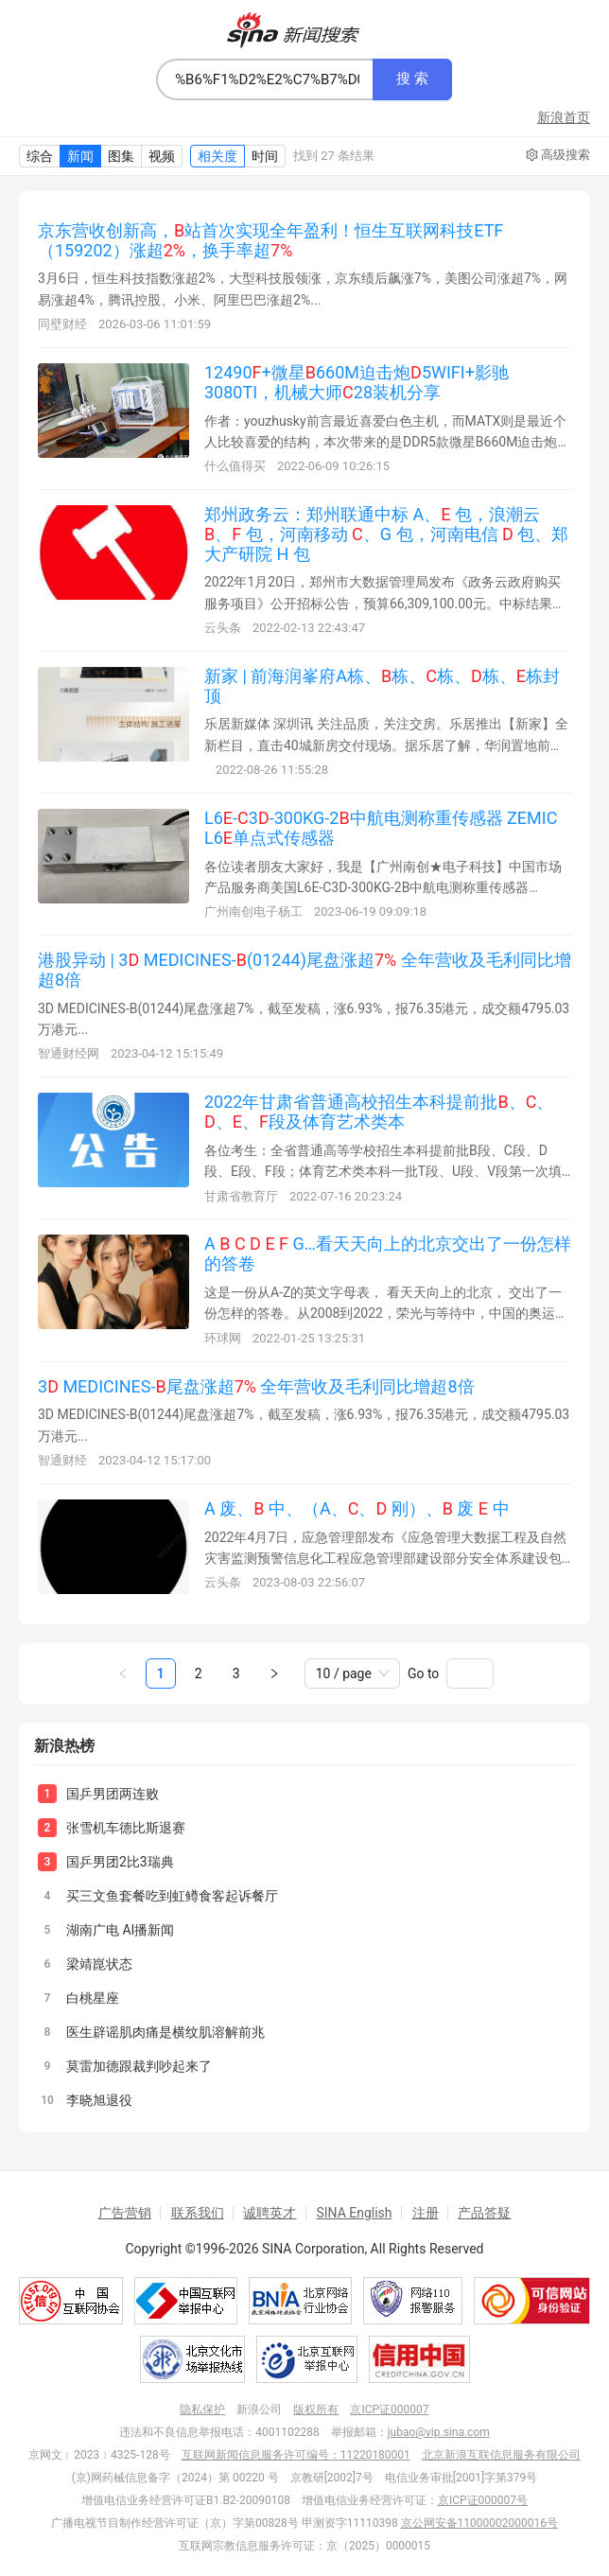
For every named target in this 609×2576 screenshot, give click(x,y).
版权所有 (316, 2409)
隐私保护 (202, 2409)
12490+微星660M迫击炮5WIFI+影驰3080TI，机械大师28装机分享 (356, 382)
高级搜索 (558, 155)
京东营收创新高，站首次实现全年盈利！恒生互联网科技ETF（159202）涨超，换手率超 (270, 240)
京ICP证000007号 (483, 2500)
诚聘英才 (269, 2212)
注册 (425, 2212)
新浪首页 (563, 117)
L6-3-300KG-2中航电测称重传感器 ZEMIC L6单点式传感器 (380, 828)
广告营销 (124, 2212)
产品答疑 (484, 2212)
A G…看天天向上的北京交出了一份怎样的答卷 (387, 1253)
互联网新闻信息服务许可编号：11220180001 (296, 2455)
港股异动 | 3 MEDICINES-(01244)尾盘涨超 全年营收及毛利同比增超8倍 (304, 970)
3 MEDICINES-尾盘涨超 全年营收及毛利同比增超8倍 (256, 1386)
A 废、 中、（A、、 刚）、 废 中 (357, 1508)
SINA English (354, 2212)
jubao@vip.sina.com (439, 2432)
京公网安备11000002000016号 (479, 2523)
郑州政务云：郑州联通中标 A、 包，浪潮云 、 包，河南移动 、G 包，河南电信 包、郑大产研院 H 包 (386, 533)
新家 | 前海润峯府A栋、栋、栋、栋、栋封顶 (382, 686)
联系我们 (197, 2212)
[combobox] (265, 79)
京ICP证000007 (389, 2409)
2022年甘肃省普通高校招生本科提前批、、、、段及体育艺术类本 (378, 1111)
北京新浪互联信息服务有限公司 (501, 2455)
